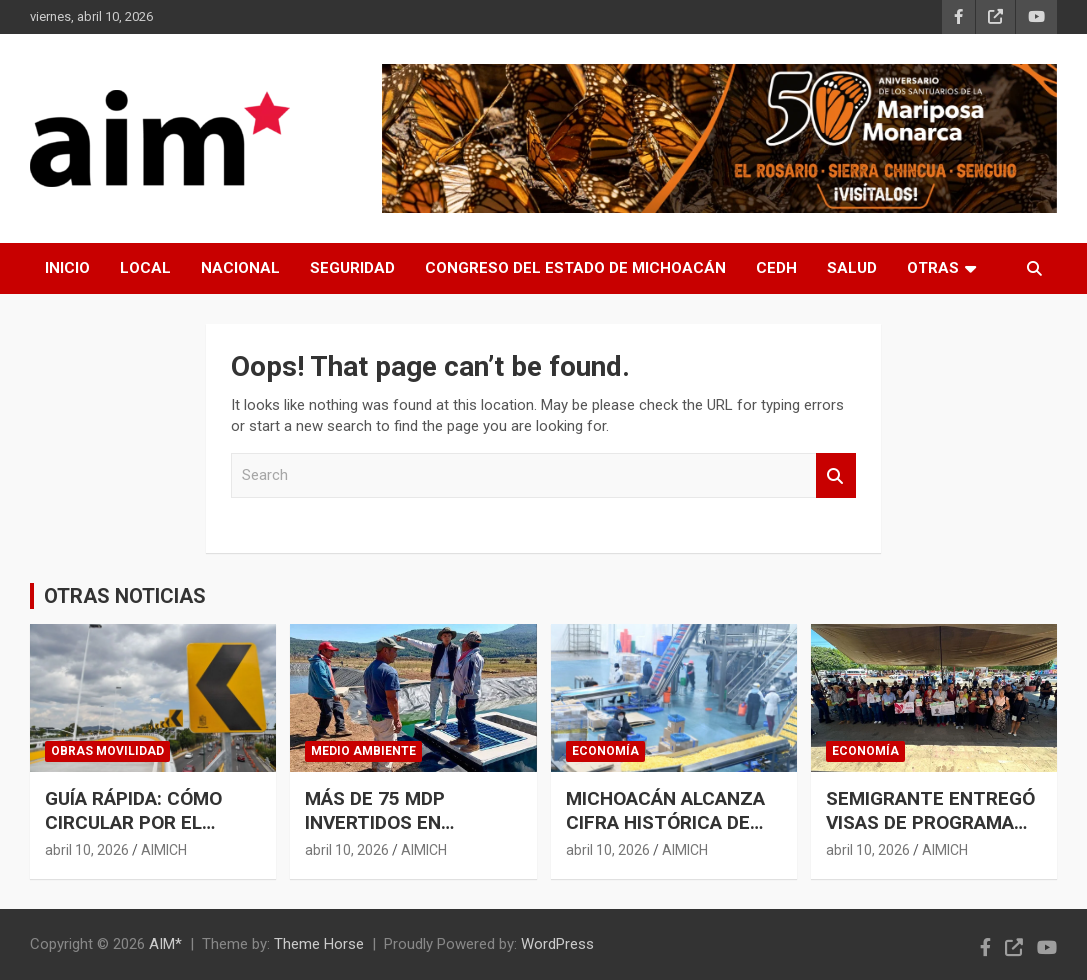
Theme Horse (319, 944)
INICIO (67, 268)
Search (836, 475)
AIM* (165, 944)
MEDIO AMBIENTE (363, 751)
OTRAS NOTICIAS (125, 596)
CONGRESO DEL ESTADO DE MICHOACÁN (575, 268)
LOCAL (145, 268)
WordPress (557, 944)
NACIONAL (240, 268)
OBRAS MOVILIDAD (107, 751)
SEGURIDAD (352, 268)
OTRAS (933, 268)
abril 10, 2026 (87, 850)
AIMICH (164, 850)
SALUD (852, 268)
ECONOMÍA (605, 751)
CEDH (776, 268)
